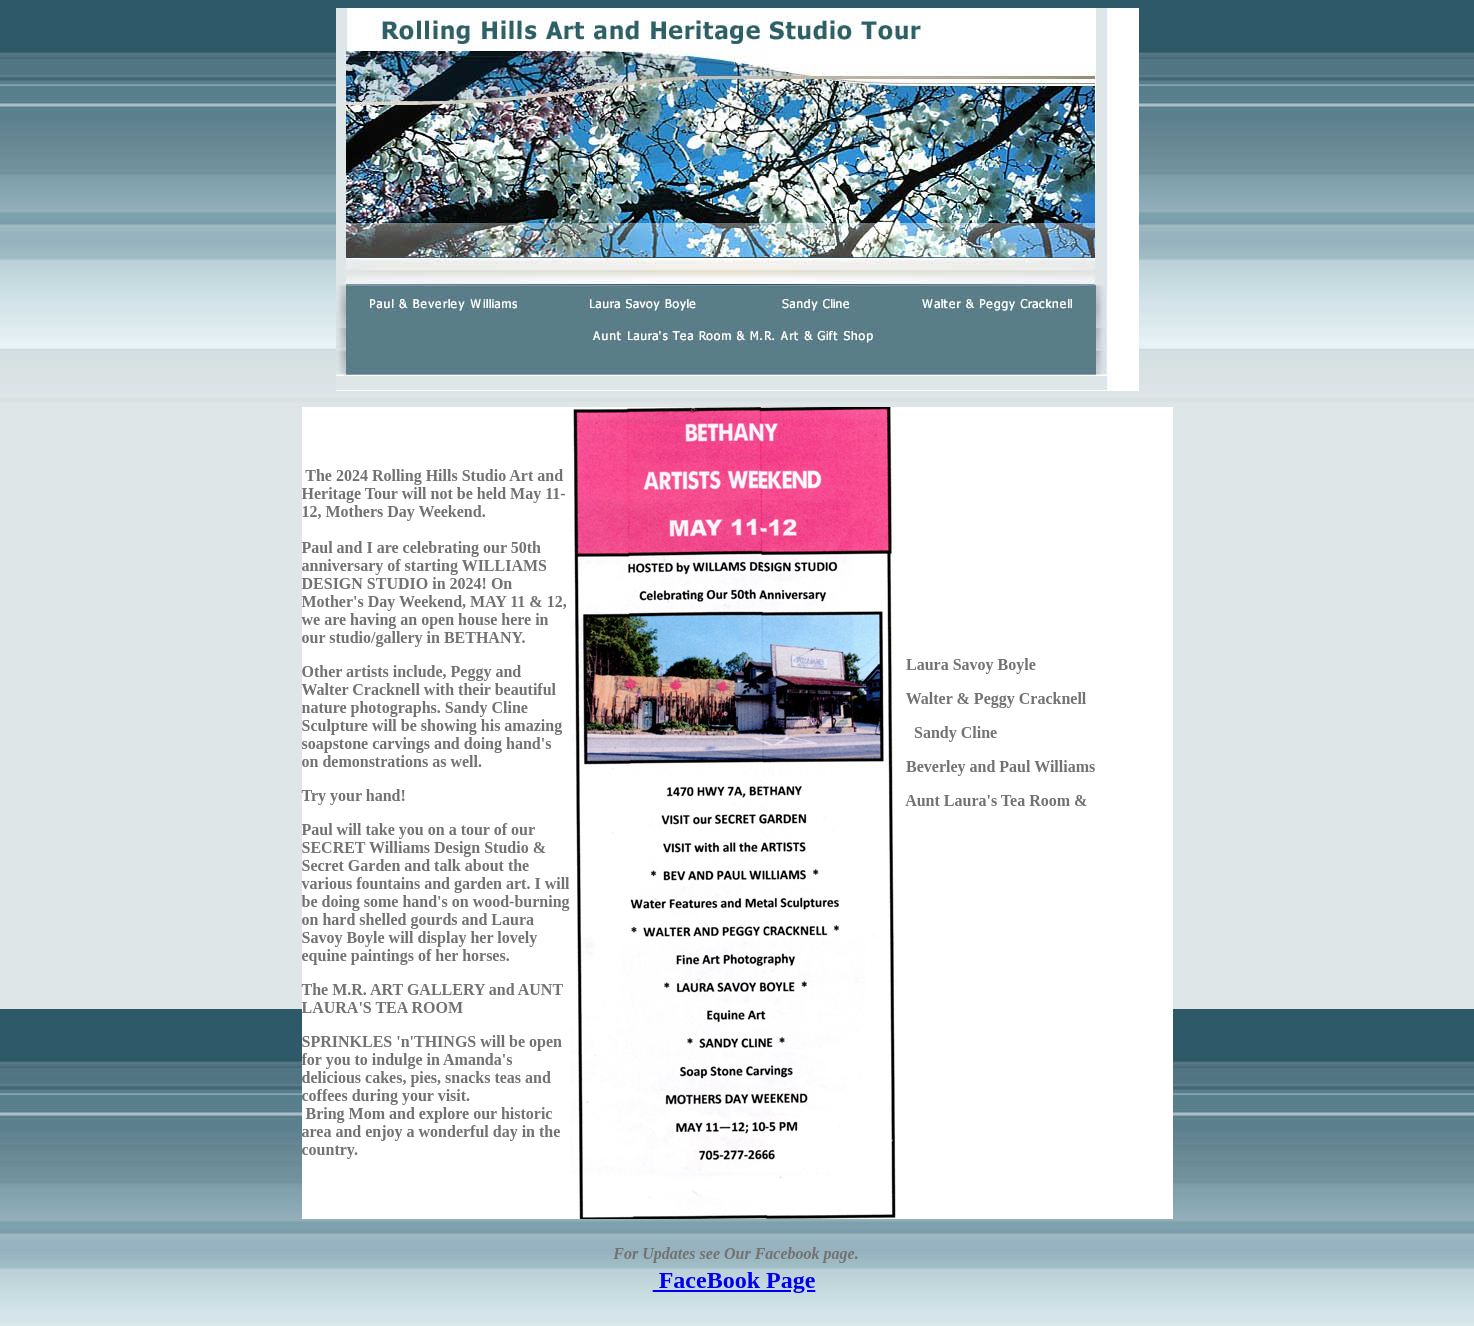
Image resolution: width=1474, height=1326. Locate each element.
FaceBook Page (734, 1280)
